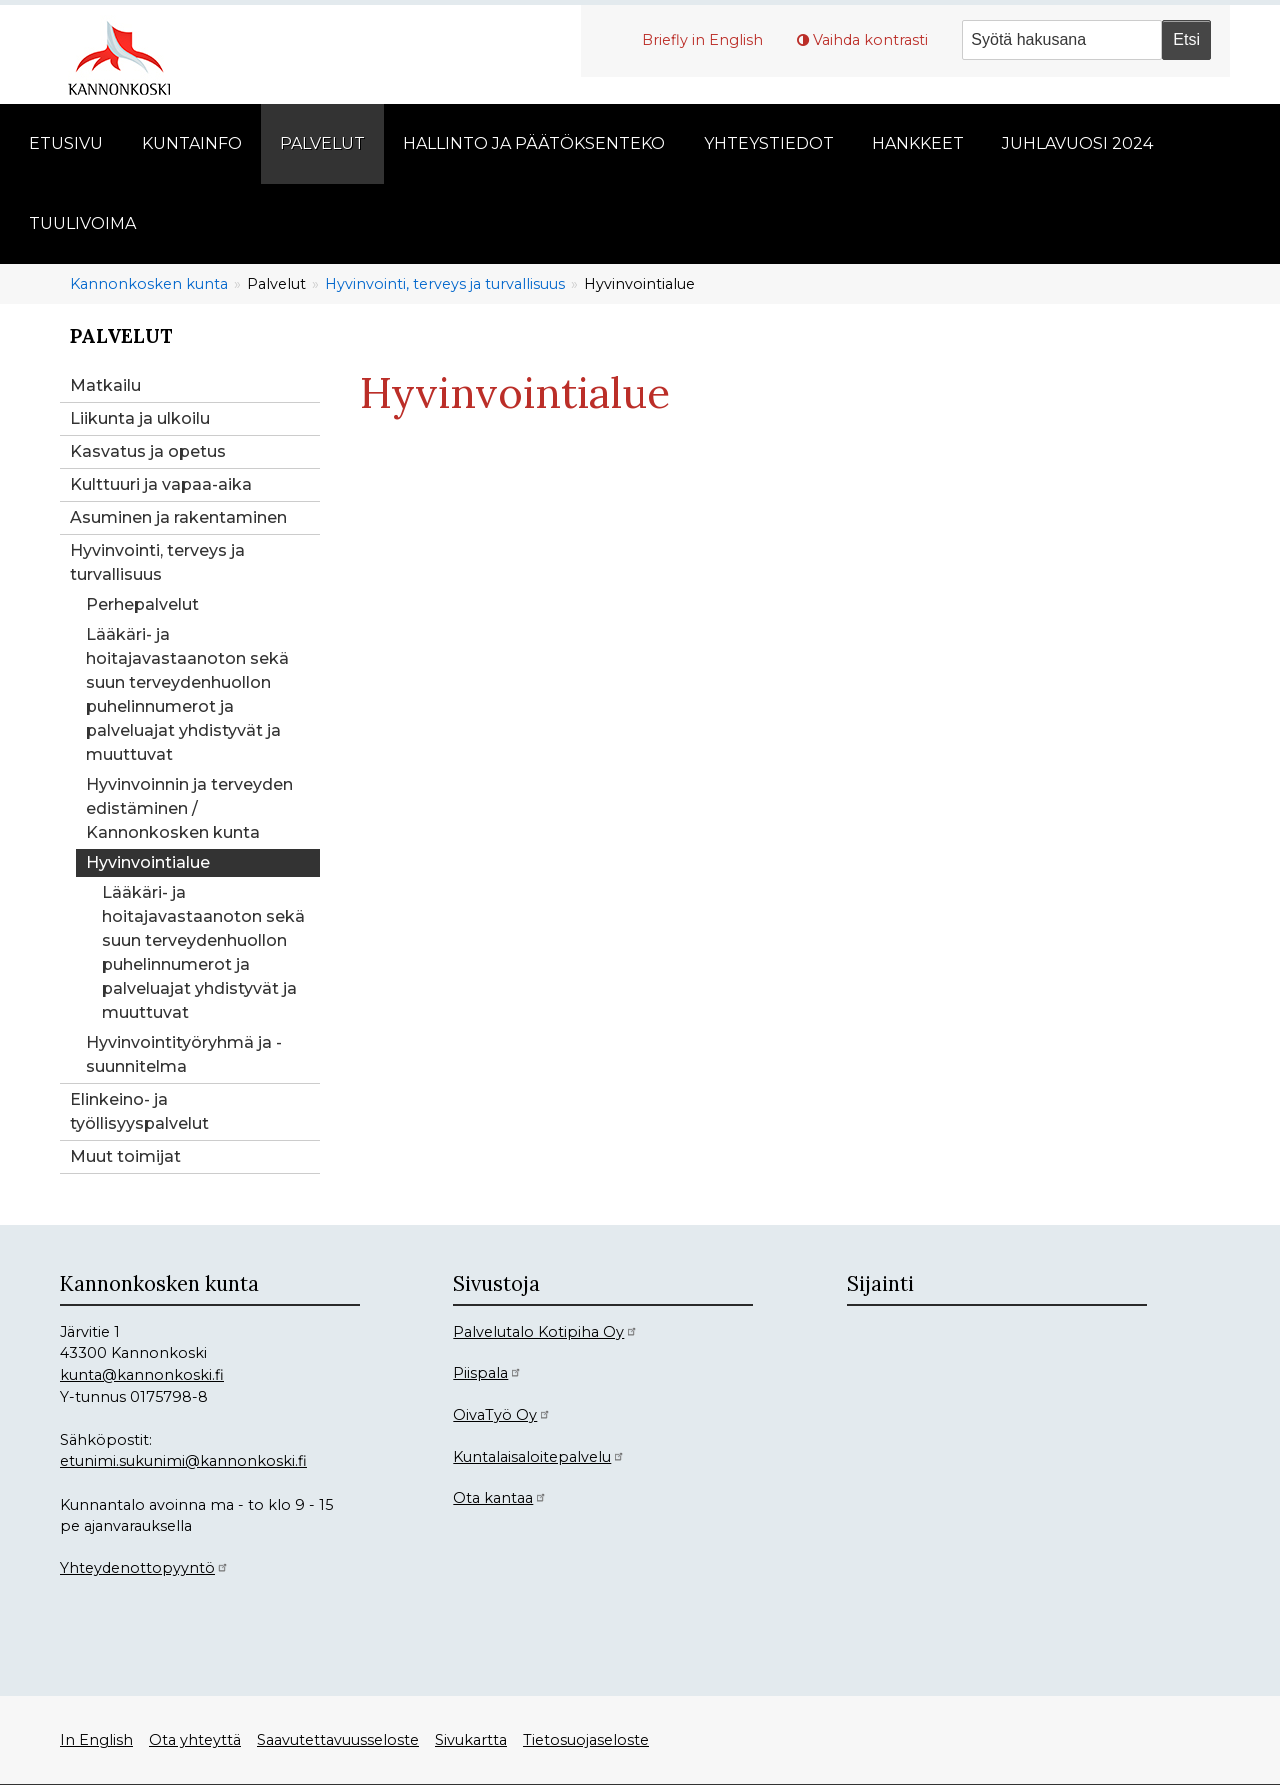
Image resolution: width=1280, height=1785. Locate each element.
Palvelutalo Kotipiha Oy (545, 1332)
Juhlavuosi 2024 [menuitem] (1077, 143)
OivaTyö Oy (502, 1415)
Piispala (487, 1373)
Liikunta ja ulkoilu (140, 418)
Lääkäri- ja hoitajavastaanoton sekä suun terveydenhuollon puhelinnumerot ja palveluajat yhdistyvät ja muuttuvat (187, 694)
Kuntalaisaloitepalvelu (539, 1457)
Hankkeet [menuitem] (918, 143)
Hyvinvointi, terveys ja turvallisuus (445, 284)
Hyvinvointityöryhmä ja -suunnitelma (184, 1054)
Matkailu (105, 385)
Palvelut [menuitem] (322, 143)
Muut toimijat (125, 1156)
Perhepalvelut (142, 604)
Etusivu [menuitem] (66, 143)
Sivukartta (471, 1740)
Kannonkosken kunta (149, 284)
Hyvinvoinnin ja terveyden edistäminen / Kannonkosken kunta (189, 808)
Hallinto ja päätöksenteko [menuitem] (534, 143)
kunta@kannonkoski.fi (142, 1375)
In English (96, 1740)
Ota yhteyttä (195, 1740)
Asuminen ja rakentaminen (178, 517)
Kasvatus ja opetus (148, 451)
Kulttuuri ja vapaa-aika (161, 484)
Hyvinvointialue (148, 862)
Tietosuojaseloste (586, 1740)
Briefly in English (702, 40)
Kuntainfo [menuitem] (192, 143)
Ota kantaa (500, 1498)
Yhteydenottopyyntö (144, 1568)
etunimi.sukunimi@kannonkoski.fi (183, 1461)
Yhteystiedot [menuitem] (769, 143)
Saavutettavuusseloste (338, 1740)
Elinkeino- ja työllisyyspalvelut (139, 1111)
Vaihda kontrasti (870, 40)
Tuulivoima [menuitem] (82, 223)
